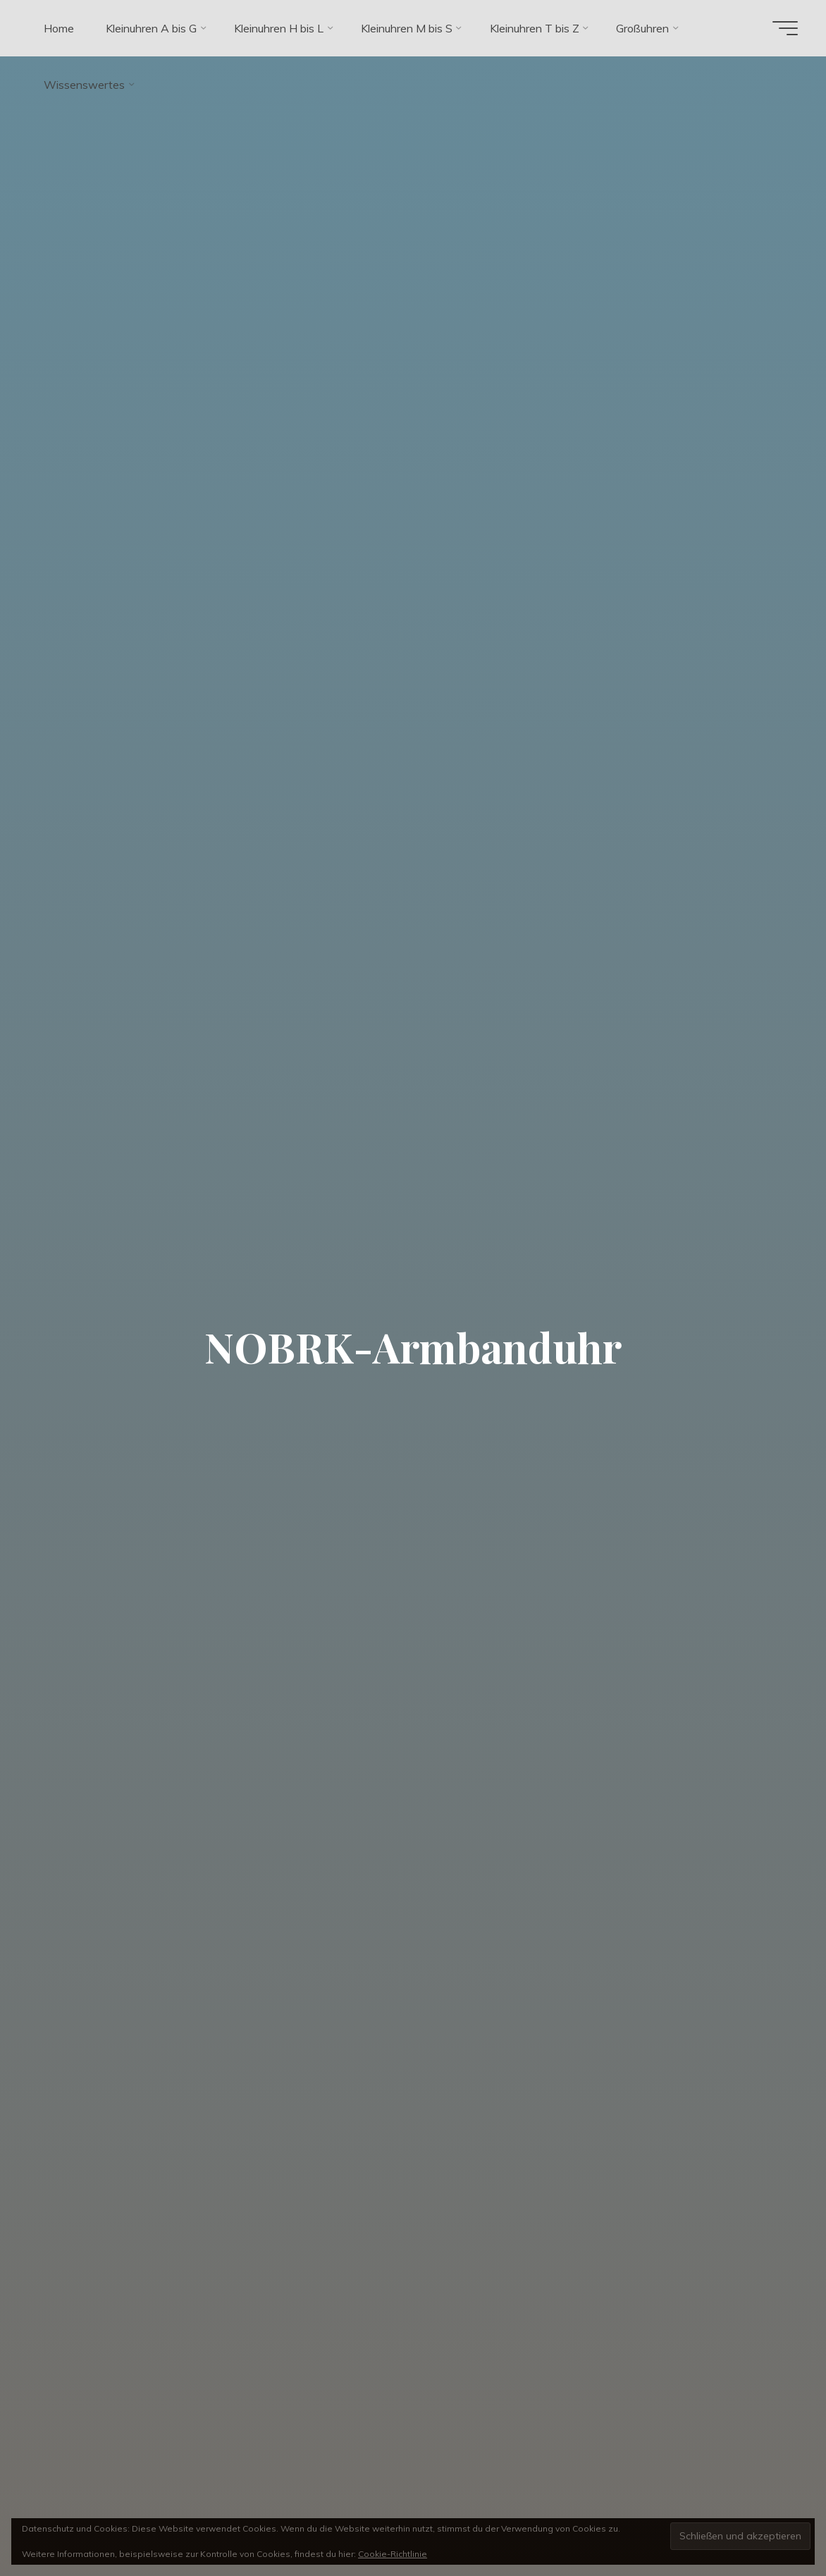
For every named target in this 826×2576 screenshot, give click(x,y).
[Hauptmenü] (785, 28)
